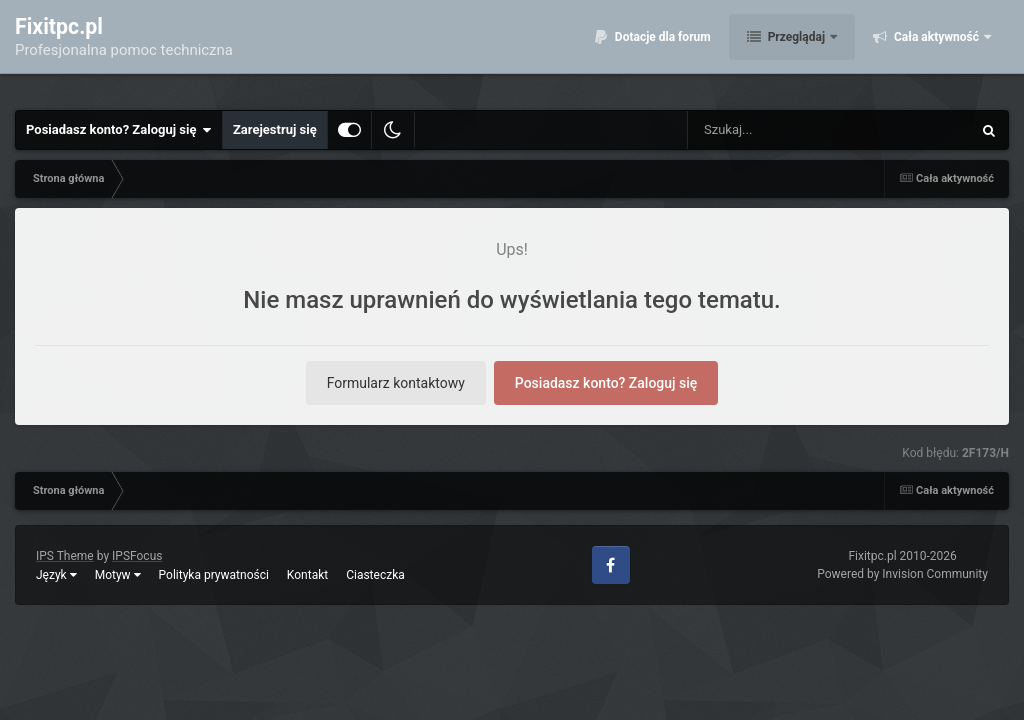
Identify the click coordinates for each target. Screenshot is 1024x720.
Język (56, 575)
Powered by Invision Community (902, 574)
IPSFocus (137, 556)
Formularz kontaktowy (396, 383)
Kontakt (307, 575)
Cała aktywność (936, 50)
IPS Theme (65, 556)
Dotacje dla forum (661, 50)
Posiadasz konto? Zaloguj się (119, 130)
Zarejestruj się (275, 129)
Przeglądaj (796, 50)
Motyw (118, 575)
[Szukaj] (784, 130)
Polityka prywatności (214, 575)
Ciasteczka (375, 575)
